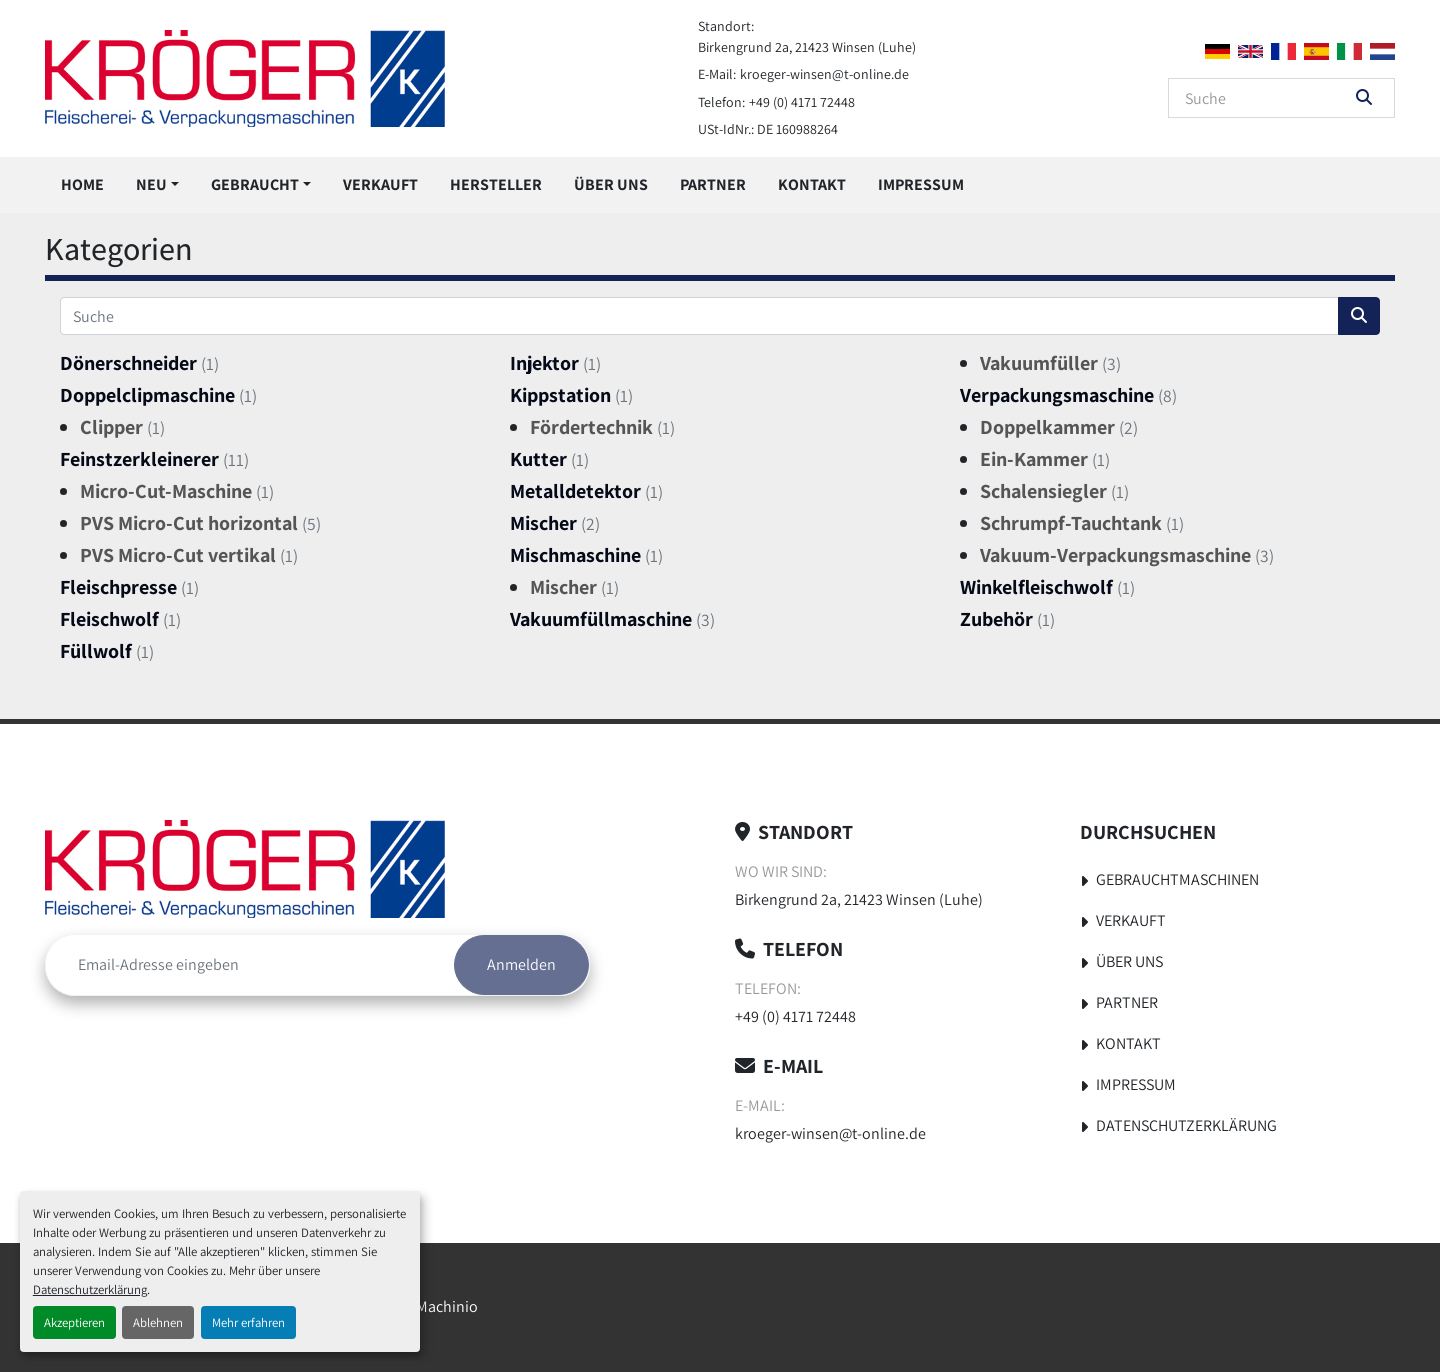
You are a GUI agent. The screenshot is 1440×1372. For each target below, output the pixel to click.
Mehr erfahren (248, 1322)
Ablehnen (158, 1322)
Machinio (447, 1306)
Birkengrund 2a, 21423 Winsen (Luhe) (807, 47)
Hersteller (496, 184)
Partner (713, 184)
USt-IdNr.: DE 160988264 (768, 129)
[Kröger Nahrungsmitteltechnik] (245, 868)
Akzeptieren (74, 1322)
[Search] (1267, 98)
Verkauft (380, 184)
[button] (157, 185)
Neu (151, 184)
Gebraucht (255, 184)
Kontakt (812, 184)
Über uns (611, 184)
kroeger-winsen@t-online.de (824, 74)
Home (82, 184)
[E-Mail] (250, 965)
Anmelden (521, 964)
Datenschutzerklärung (90, 1289)
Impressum (921, 184)
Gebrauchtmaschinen (1177, 879)
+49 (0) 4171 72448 (802, 102)
